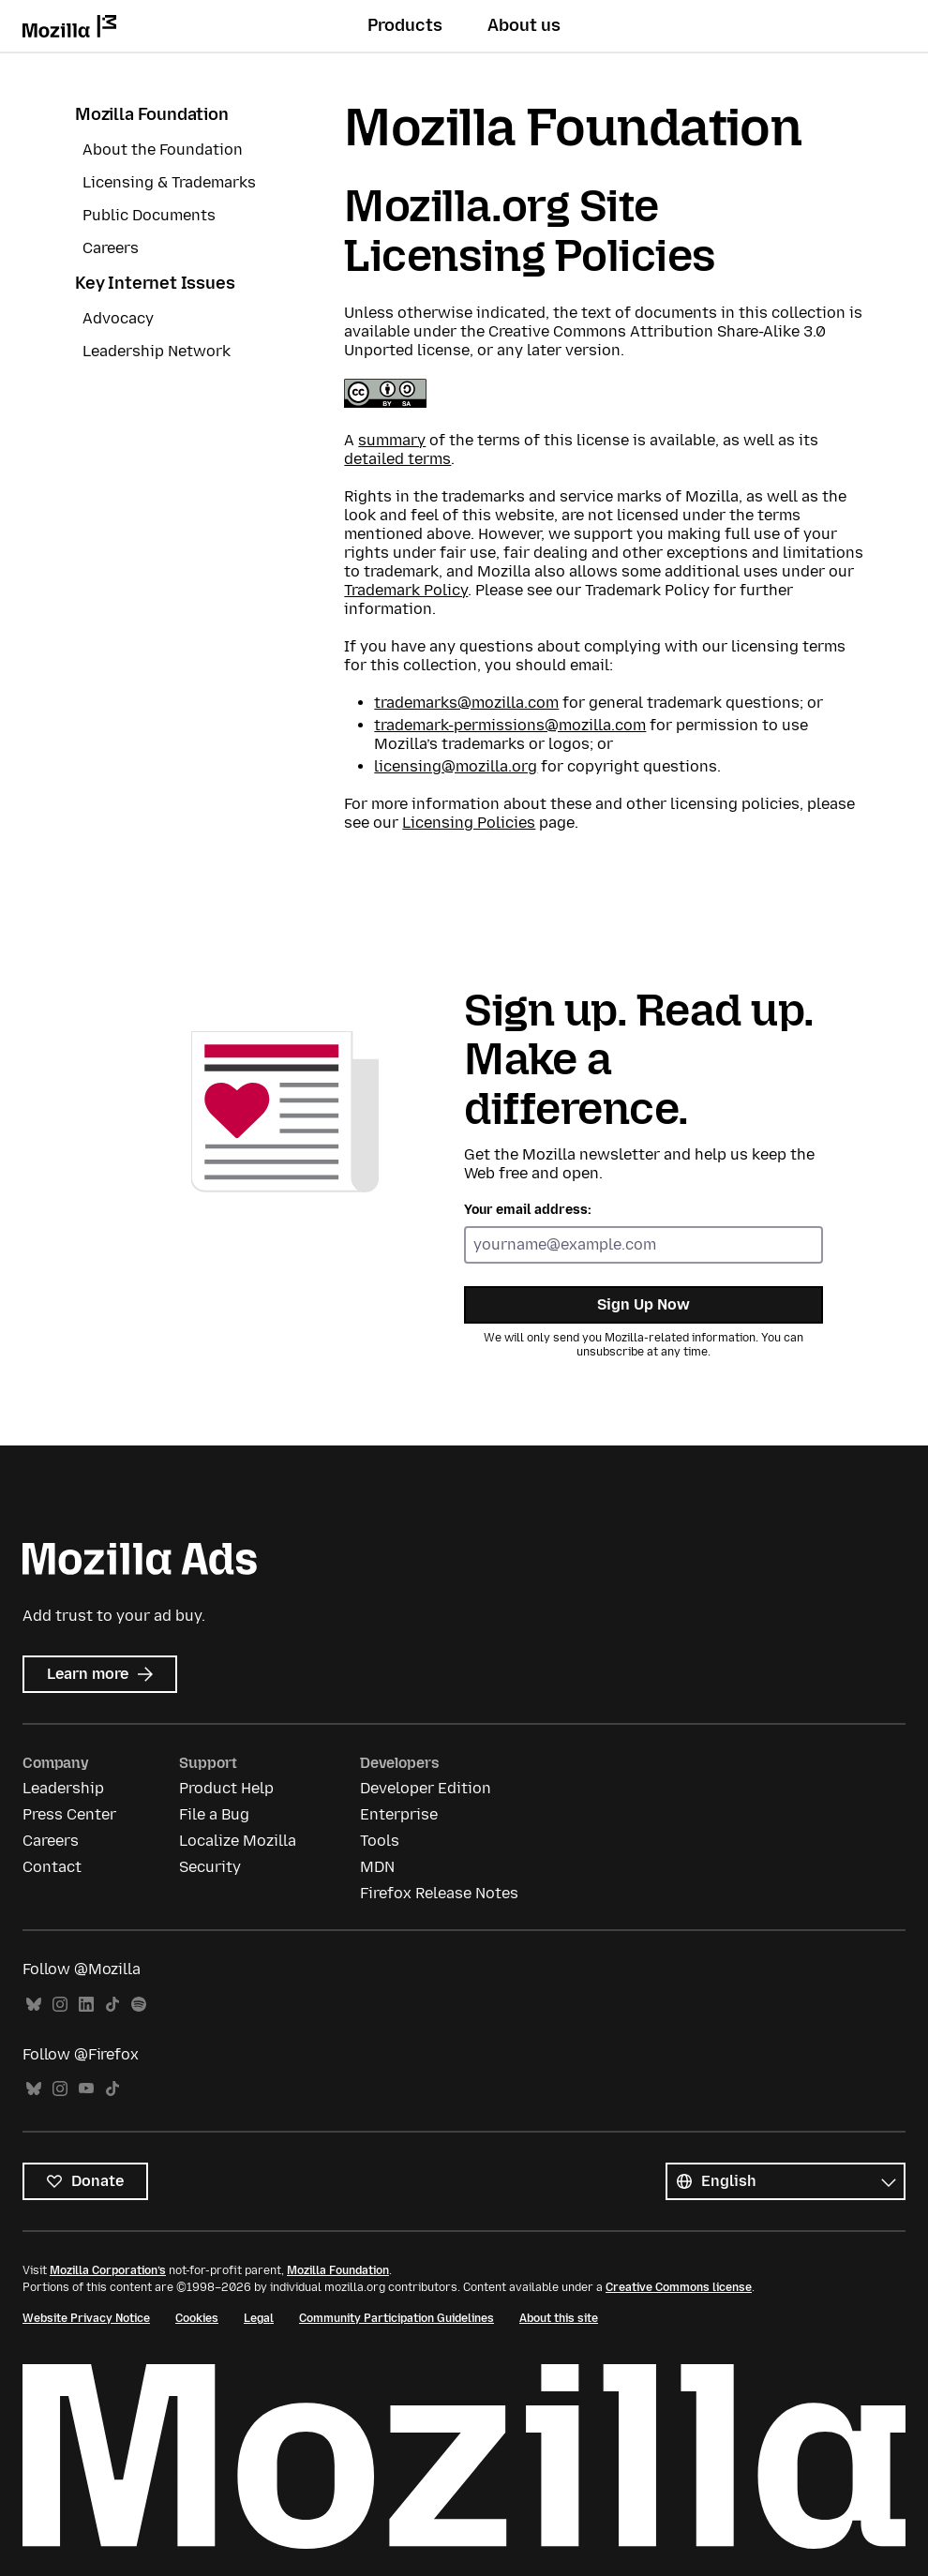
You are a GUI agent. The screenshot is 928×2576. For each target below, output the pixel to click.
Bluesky (33, 2004)
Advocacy (118, 318)
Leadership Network (156, 351)
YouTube (86, 2089)
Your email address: (527, 1210)
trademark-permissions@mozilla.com (510, 725)
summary (392, 440)
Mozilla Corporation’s (108, 2270)
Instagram (60, 2004)
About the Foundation (162, 149)
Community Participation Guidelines (396, 2318)
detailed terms (397, 459)
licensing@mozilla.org (455, 766)
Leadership (63, 1788)
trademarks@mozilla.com (466, 702)
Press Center (69, 1814)
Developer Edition (425, 1788)
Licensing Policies (468, 822)
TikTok (112, 2004)
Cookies (196, 2318)
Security (210, 1867)
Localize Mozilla (237, 1841)
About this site (558, 2318)
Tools (379, 1841)
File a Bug (214, 1814)
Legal (259, 2318)
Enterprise (399, 1814)
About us (524, 25)
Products (404, 25)
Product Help (226, 1788)
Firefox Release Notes (439, 1893)
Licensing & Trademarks (169, 182)
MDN (377, 1867)
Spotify (138, 2004)
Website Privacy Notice (86, 2318)
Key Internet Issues (155, 283)
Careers (110, 248)
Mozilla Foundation (152, 114)
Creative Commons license (679, 2287)
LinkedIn (86, 2004)
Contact (52, 1867)
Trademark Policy (406, 590)
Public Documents (149, 215)
